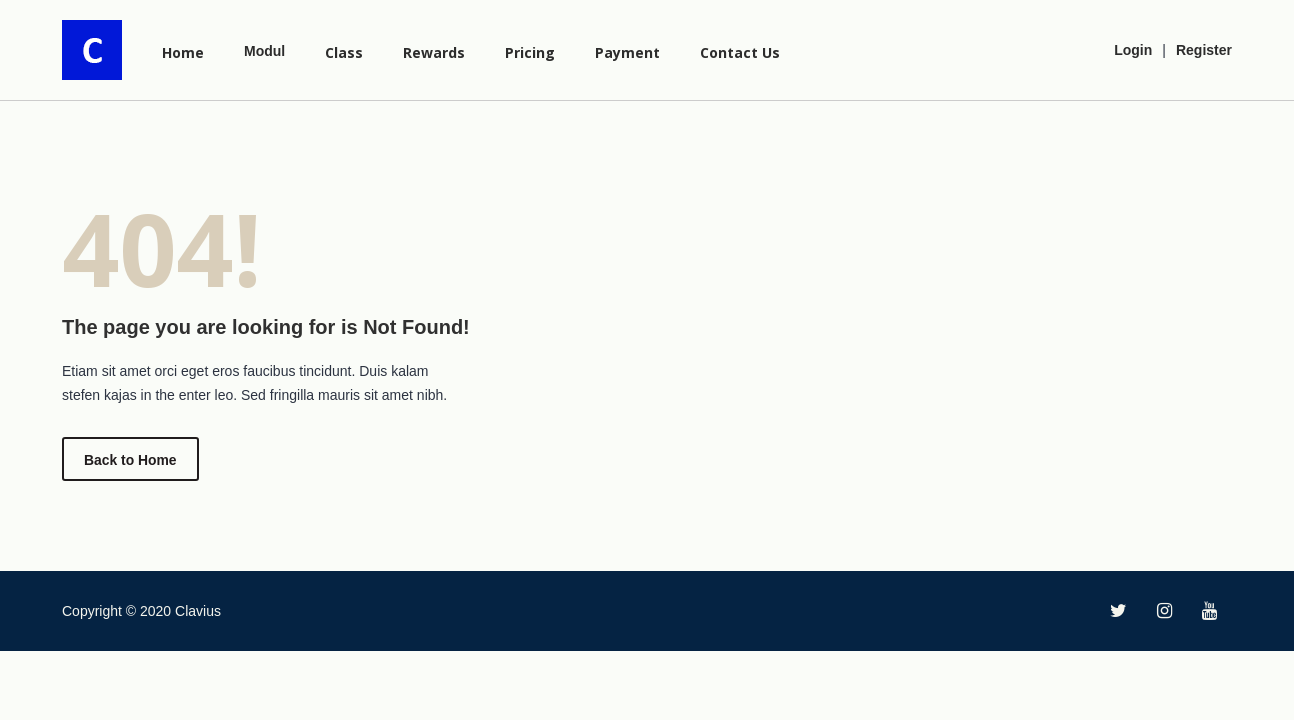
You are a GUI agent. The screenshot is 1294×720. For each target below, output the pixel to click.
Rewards (434, 52)
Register (1204, 50)
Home (183, 52)
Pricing (530, 52)
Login (1133, 50)
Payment (627, 52)
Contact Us (740, 52)
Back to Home (130, 460)
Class (344, 52)
